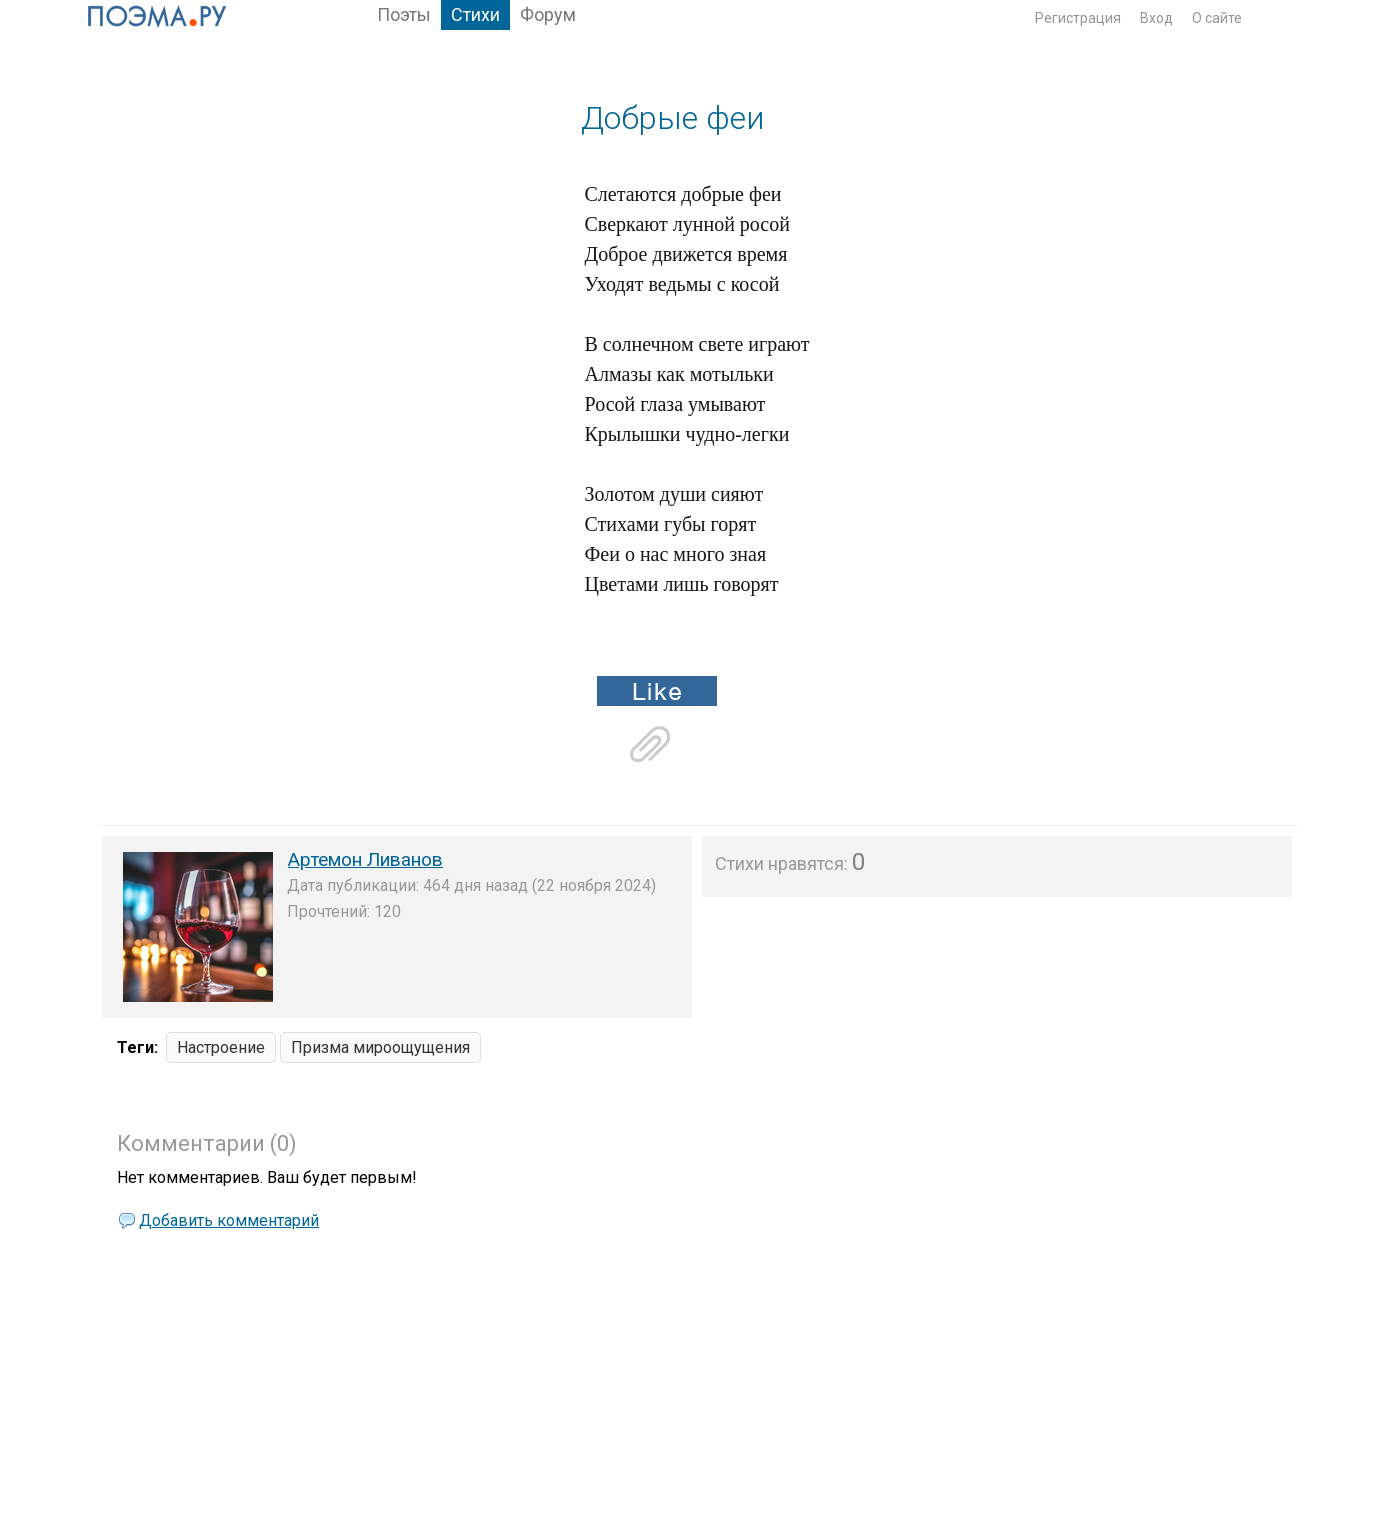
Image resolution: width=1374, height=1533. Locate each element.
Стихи (475, 14)
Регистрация (1078, 18)
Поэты (404, 14)
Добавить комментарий (229, 1220)
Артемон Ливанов (365, 859)
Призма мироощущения (380, 1047)
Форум (548, 14)
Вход (1156, 18)
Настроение (221, 1047)
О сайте (1217, 18)
